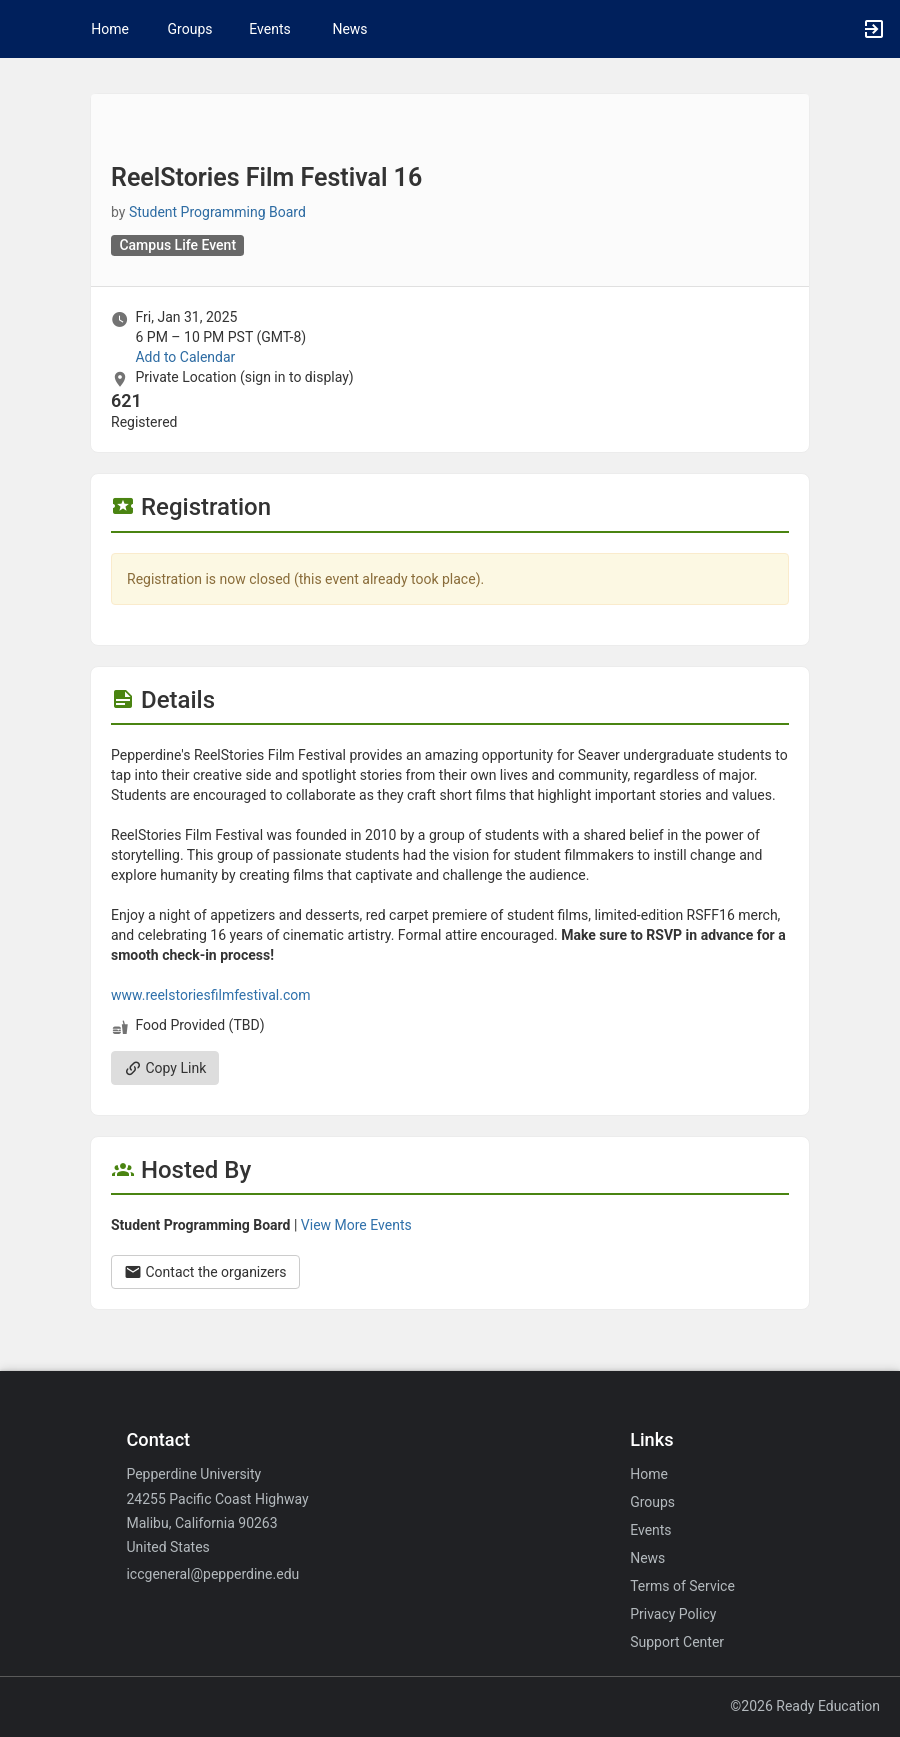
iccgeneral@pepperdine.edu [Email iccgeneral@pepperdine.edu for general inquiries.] (212, 1574)
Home (649, 1474)
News (349, 29)
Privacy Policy (673, 1614)
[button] (25, 29)
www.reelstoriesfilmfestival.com (210, 995)
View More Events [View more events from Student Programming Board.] (356, 1225)
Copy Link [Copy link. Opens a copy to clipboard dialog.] (165, 1068)
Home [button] (110, 29)
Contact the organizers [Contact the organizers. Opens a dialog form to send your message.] (205, 1272)
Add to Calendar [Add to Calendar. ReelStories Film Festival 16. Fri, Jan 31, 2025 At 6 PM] (185, 357)
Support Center (677, 1642)
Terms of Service (682, 1586)
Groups (190, 29)
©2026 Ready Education (805, 1706)
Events (269, 29)
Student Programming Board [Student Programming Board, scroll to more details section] (217, 212)
